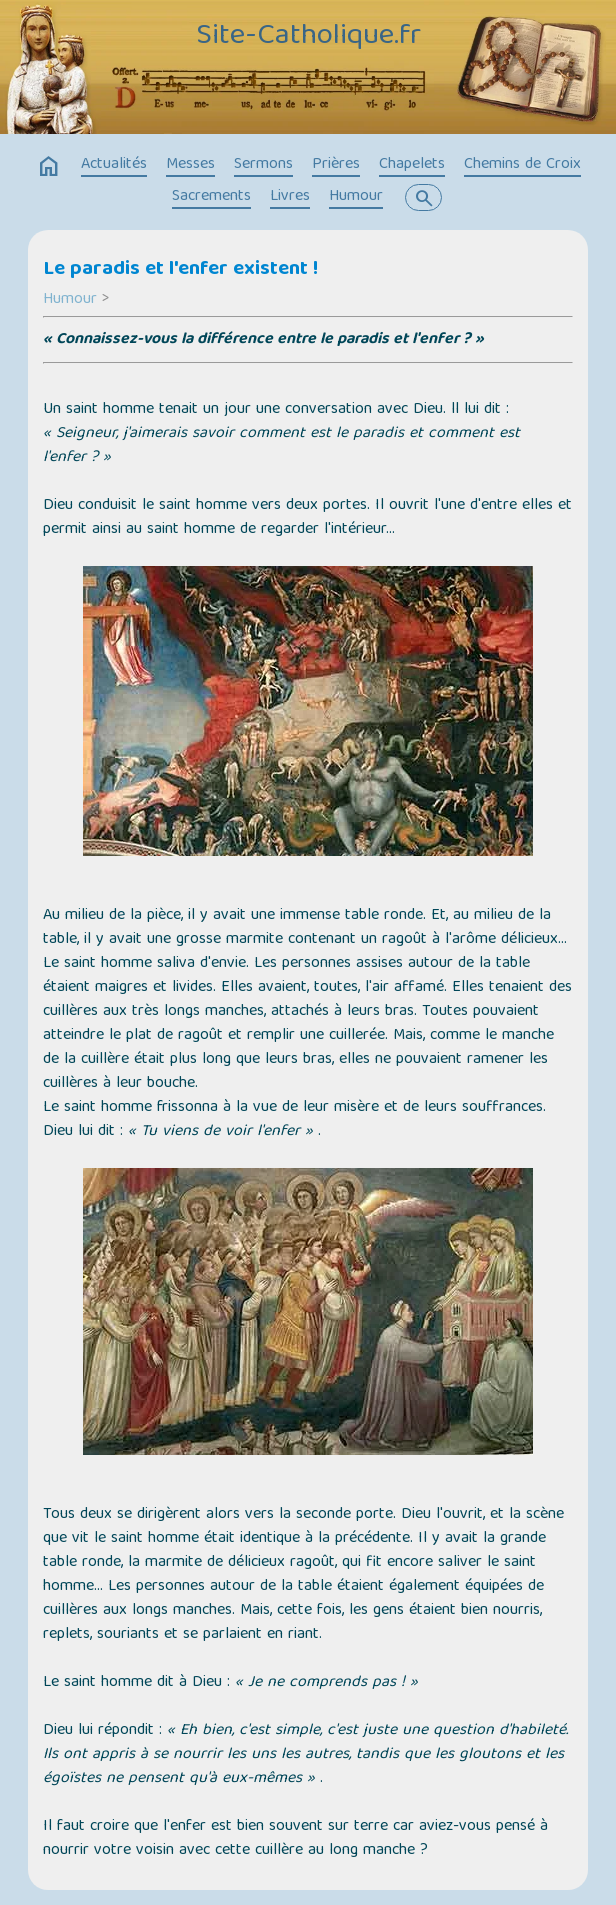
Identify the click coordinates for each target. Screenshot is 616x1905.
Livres (290, 197)
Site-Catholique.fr (308, 37)
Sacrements (211, 197)
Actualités (114, 165)
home (49, 167)
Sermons (263, 165)
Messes (190, 165)
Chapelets (412, 165)
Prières (336, 165)
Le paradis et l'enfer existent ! (180, 270)
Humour (356, 197)
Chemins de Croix (522, 165)
